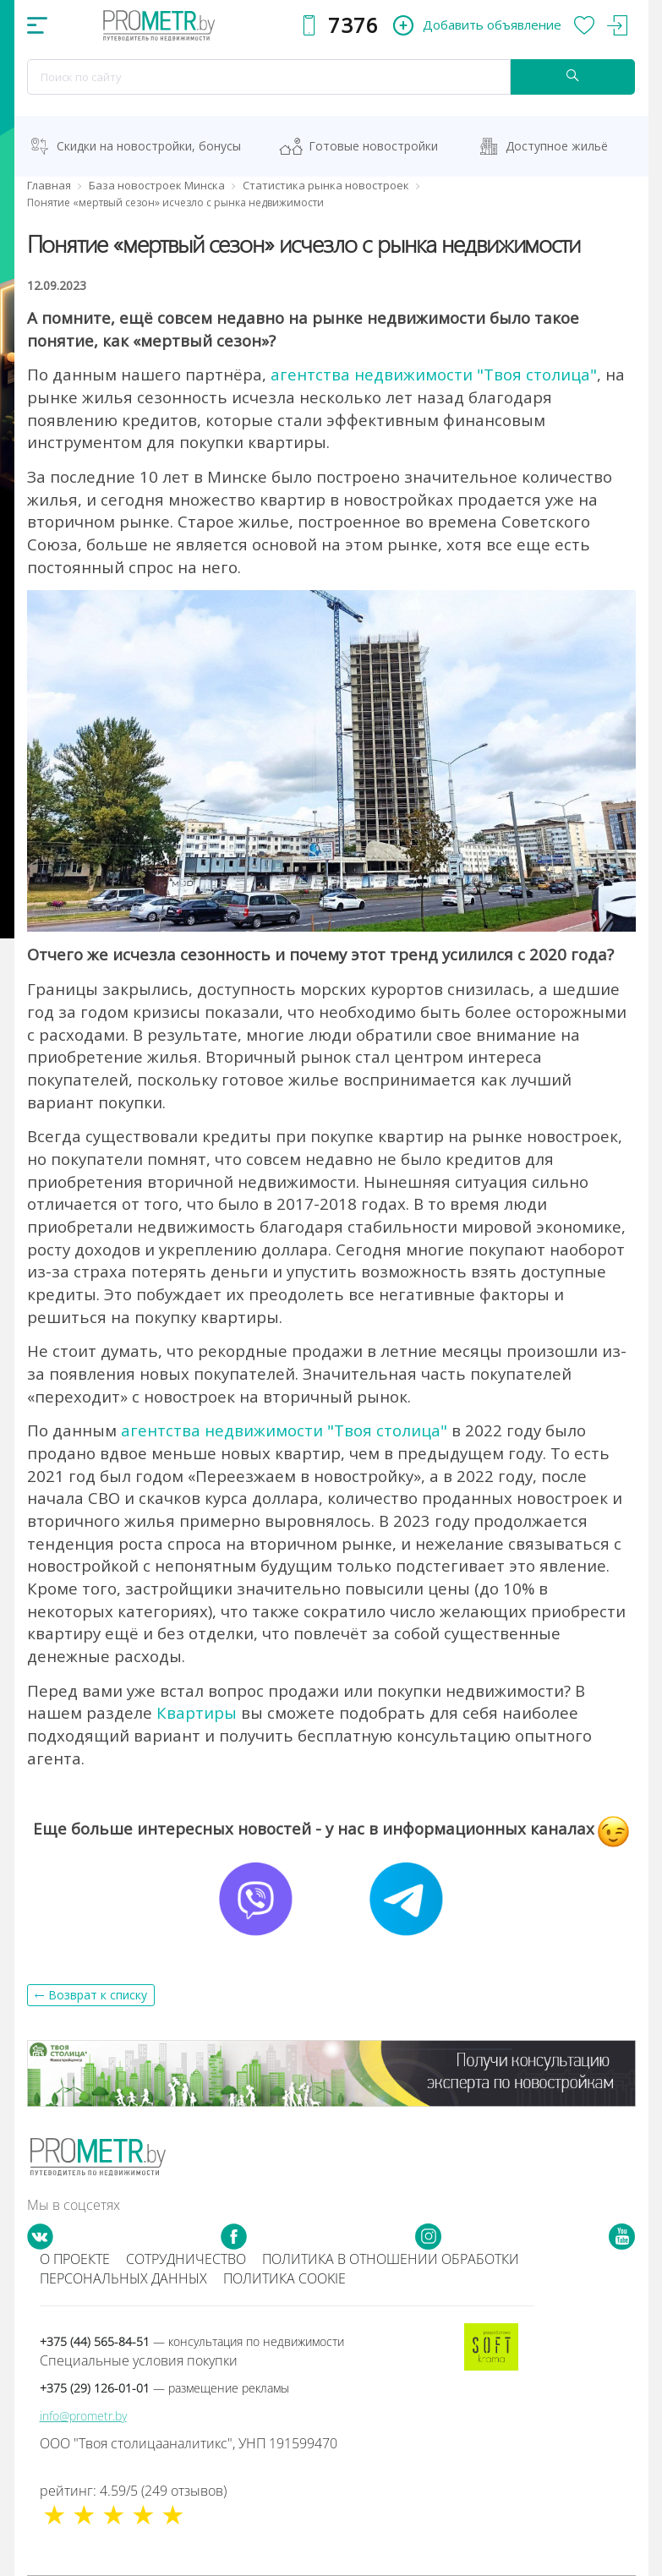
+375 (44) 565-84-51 (192, 2341)
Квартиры (196, 1712)
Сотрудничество (186, 2259)
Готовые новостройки (373, 146)
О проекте (75, 2259)
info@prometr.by (83, 2416)
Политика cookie (284, 2278)
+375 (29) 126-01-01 (164, 2388)
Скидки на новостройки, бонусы (149, 146)
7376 (354, 25)
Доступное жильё (557, 146)
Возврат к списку (97, 1995)
